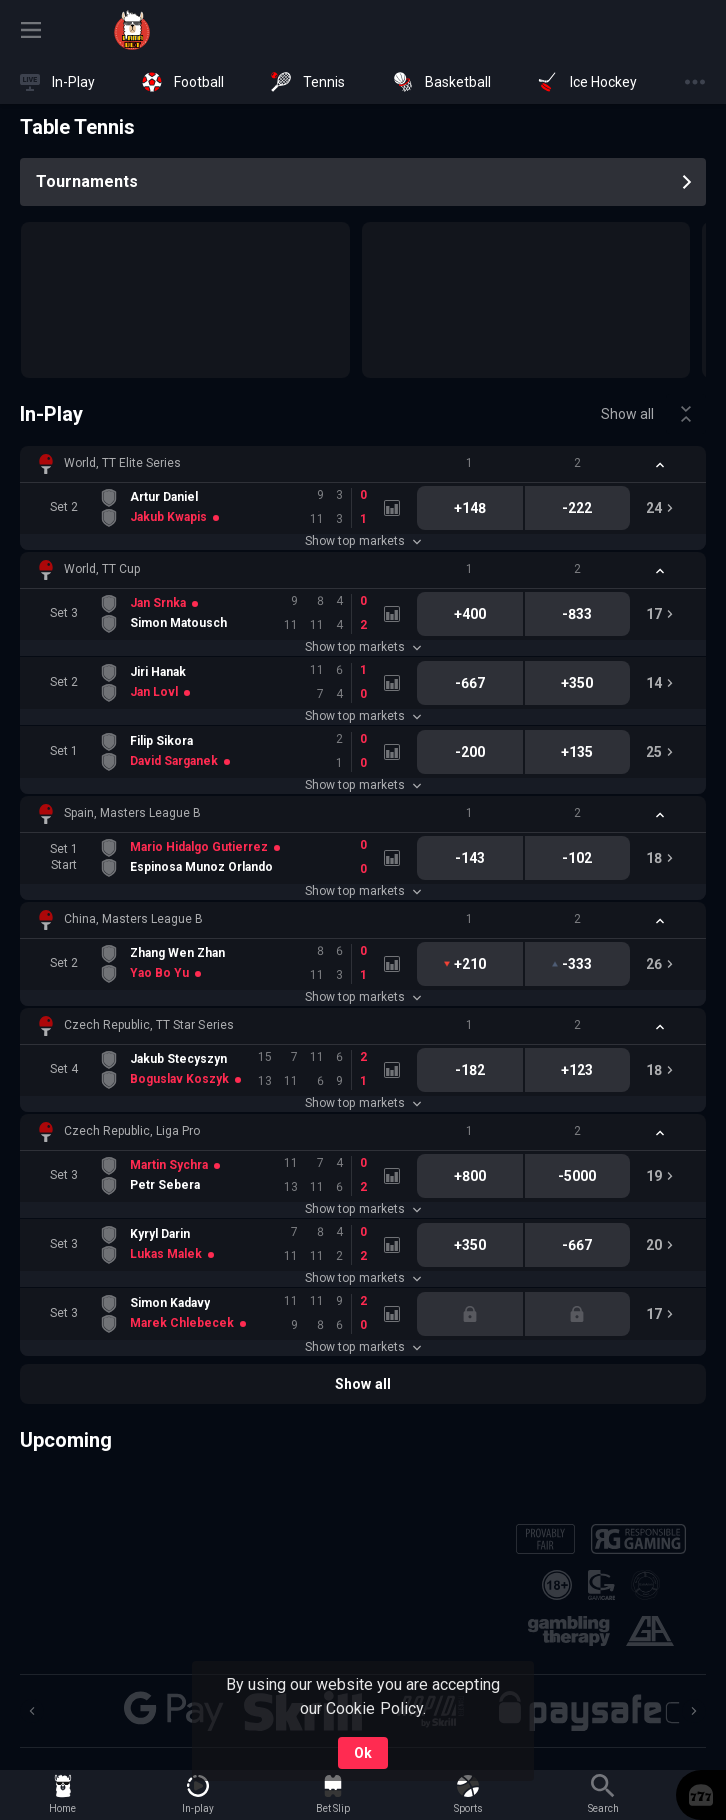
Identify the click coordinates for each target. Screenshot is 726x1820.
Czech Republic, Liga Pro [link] (132, 1131)
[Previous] (32, 1711)
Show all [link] (627, 414)
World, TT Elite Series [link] (122, 463)
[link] (132, 30)
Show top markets (362, 541)
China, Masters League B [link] (133, 919)
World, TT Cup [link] (102, 569)
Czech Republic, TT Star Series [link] (149, 1025)
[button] (363, 464)
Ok (363, 1753)
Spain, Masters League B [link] (132, 813)
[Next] (694, 1711)
